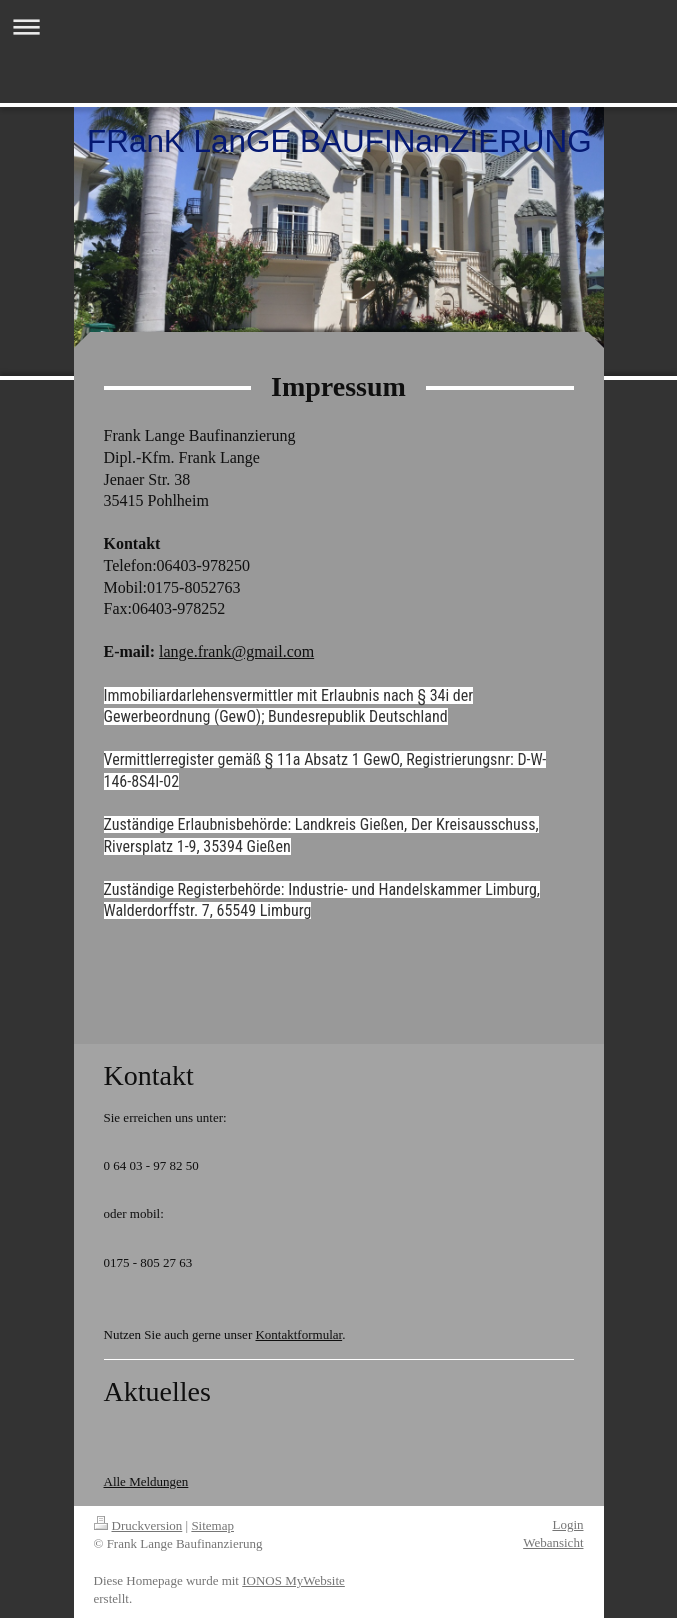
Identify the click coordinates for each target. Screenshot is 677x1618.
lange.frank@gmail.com (236, 651)
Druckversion (138, 1525)
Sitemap (212, 1525)
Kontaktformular (298, 1334)
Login (567, 1524)
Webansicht (553, 1542)
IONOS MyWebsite (293, 1580)
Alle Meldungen (146, 1481)
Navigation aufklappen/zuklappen (338, 26)
